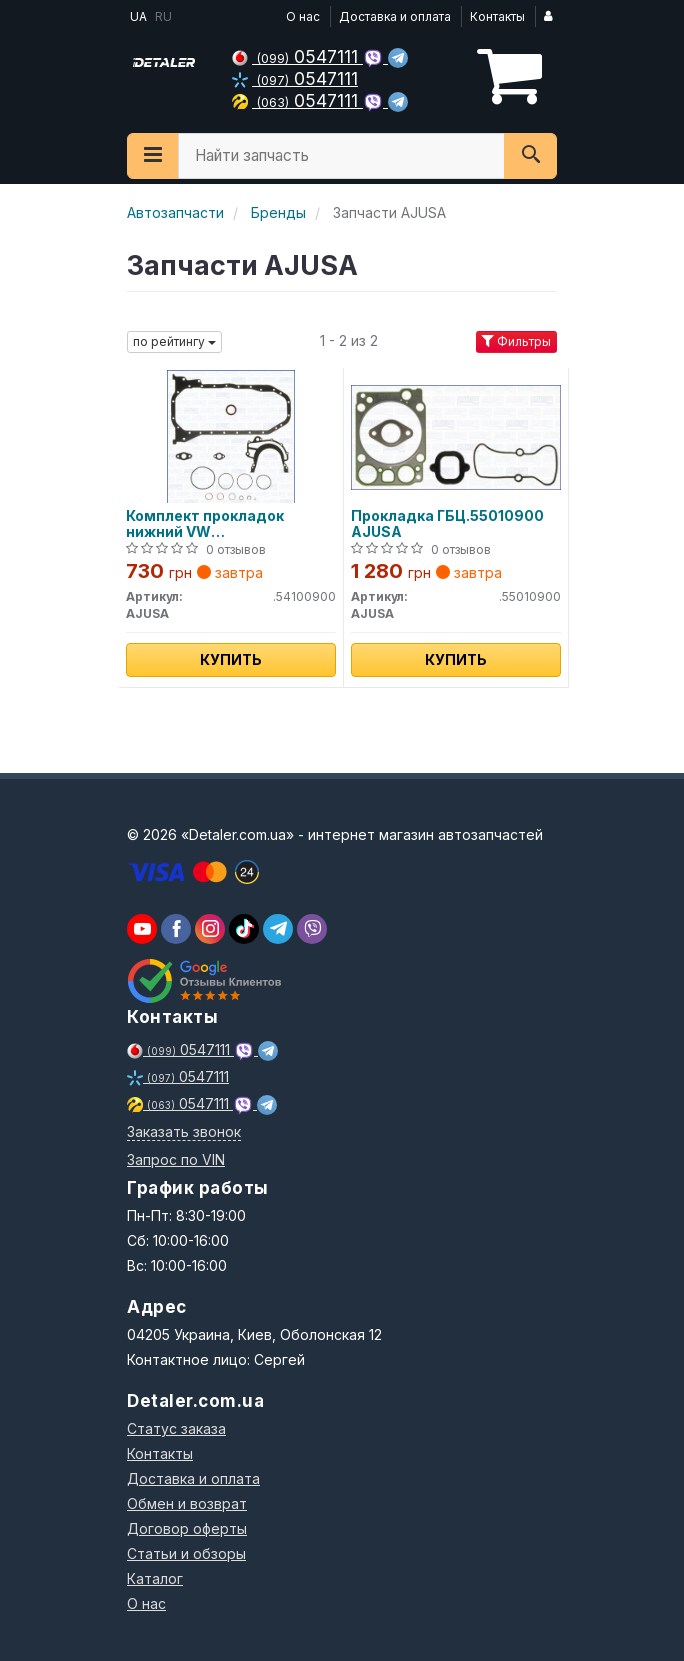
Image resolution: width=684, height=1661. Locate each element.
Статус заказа (176, 1428)
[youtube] (142, 929)
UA (137, 16)
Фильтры (516, 341)
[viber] (176, 929)
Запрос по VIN (176, 1159)
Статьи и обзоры (186, 1553)
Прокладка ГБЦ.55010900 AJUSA (447, 523)
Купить (231, 659)
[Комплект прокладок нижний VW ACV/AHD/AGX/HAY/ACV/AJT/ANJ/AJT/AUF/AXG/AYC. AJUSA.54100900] (231, 435)
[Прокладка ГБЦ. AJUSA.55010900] (456, 435)
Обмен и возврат (187, 1503)
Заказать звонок (184, 1131)
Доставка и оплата (395, 16)
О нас (303, 16)
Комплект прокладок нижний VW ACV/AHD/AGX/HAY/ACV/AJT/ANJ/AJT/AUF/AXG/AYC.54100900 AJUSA (231, 523)
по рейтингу (174, 341)
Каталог (155, 1578)
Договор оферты (187, 1528)
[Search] (530, 156)
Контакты (497, 16)
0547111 (297, 56)
